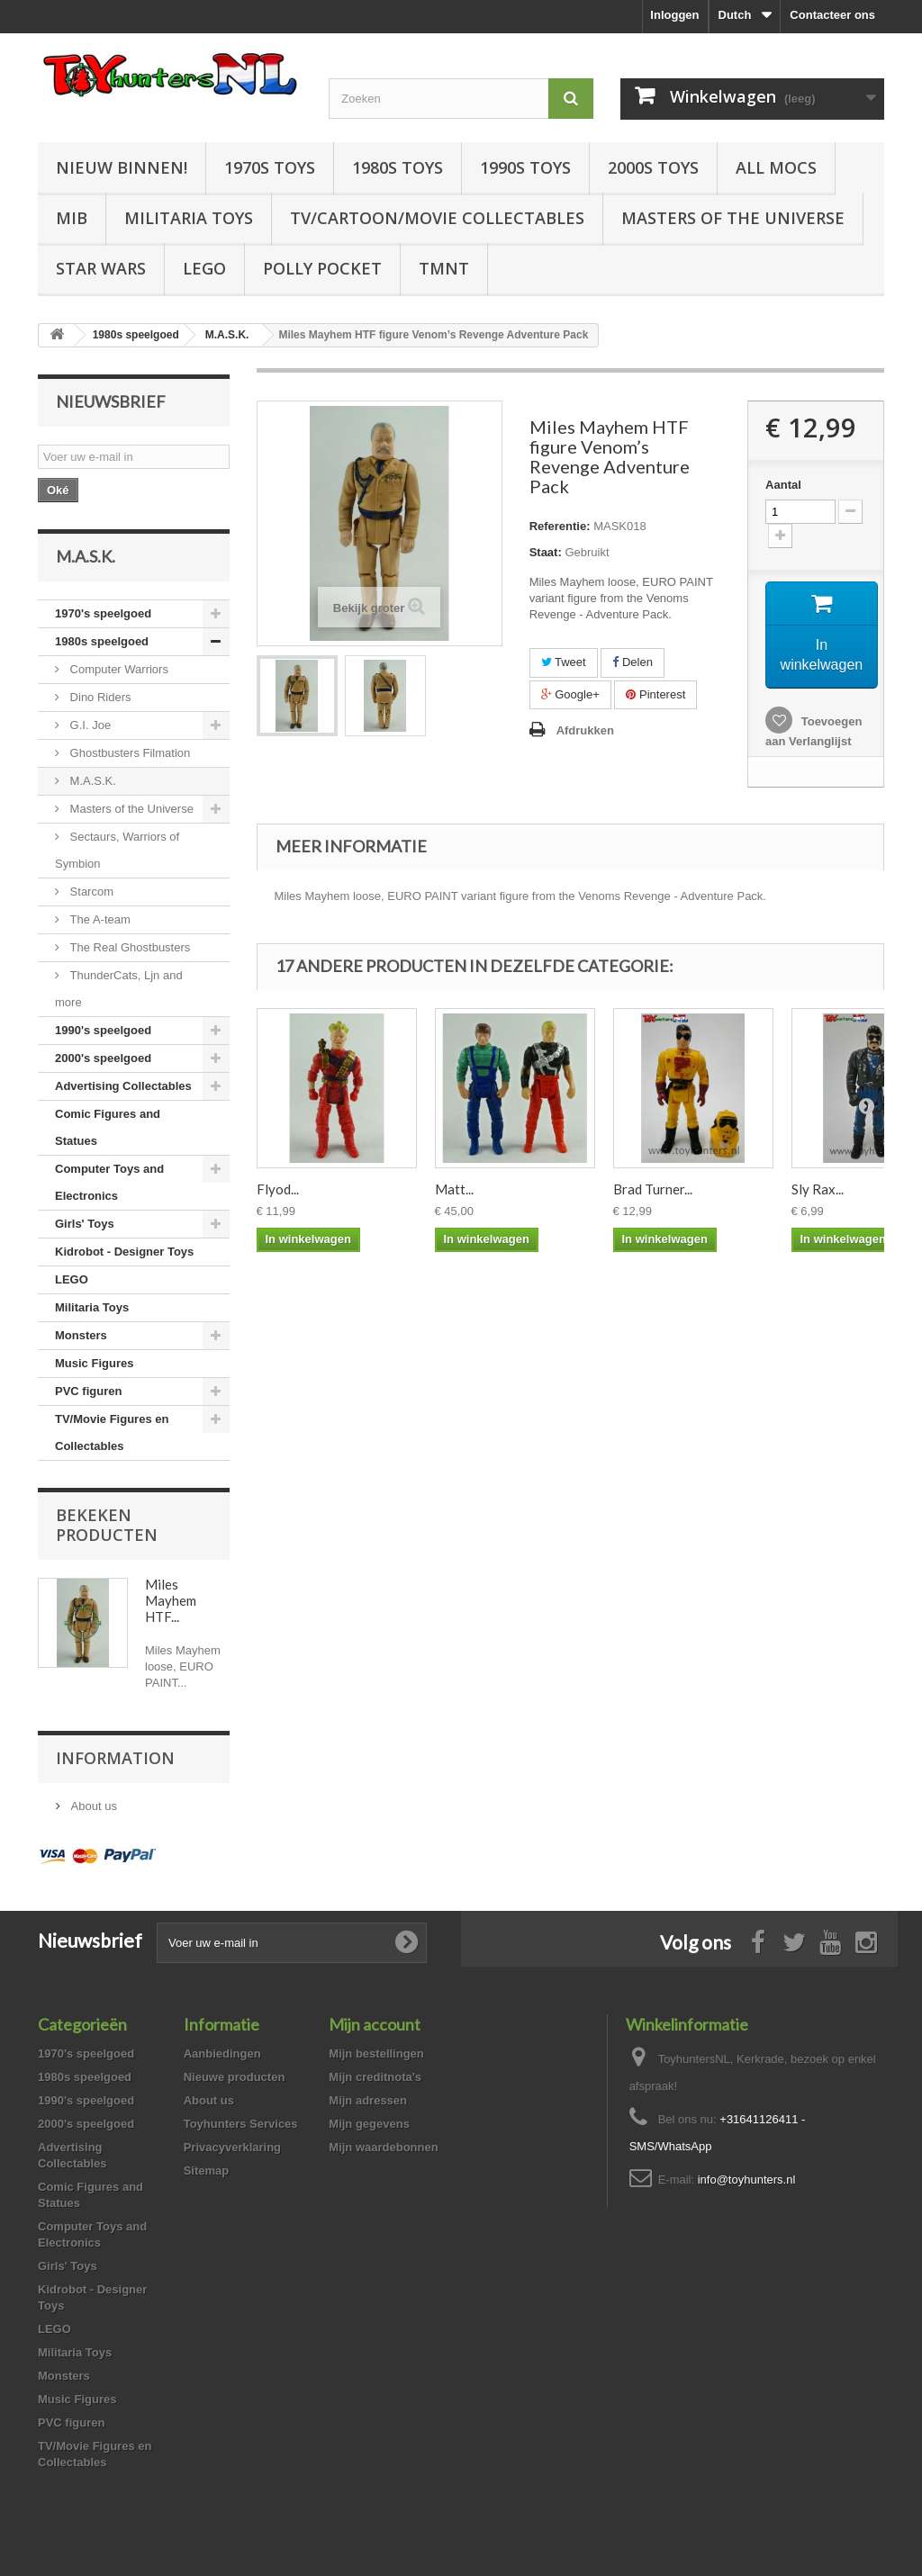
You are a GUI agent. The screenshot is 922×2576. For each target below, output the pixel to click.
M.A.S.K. (91, 781)
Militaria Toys (188, 218)
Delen (632, 662)
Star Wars (101, 268)
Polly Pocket (322, 268)
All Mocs (776, 167)
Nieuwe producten (234, 2077)
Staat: (545, 552)
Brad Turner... (652, 1190)
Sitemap (207, 2170)
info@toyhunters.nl (747, 2179)
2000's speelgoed (103, 1058)
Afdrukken (585, 730)
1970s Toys (269, 167)
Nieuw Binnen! (121, 167)
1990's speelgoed (103, 1030)
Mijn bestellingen (376, 2053)
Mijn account (374, 2024)
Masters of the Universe (733, 218)
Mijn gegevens (369, 2123)
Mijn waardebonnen (383, 2147)
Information (115, 1758)
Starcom (90, 891)
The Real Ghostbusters (128, 947)
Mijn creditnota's (375, 2077)
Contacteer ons (832, 15)
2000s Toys (653, 167)
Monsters (81, 1335)
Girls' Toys (84, 1223)
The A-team (99, 919)
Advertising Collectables (123, 1086)
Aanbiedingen (222, 2053)
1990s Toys (525, 167)
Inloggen (674, 15)
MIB (71, 218)
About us (92, 1806)
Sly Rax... (817, 1190)
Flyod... (278, 1190)
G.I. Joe (89, 725)
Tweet (563, 662)
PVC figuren (88, 1391)
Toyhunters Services (241, 2123)
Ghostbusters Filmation (128, 753)
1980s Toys (397, 167)
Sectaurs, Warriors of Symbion (117, 850)
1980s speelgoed (102, 641)
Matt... (454, 1190)
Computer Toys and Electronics (109, 1182)
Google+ (570, 694)
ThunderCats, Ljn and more (119, 988)
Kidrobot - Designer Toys (124, 1251)
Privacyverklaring (232, 2147)
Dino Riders (99, 697)
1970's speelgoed (103, 613)
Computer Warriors (117, 669)
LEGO (204, 268)
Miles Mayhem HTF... (170, 1600)
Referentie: (560, 526)
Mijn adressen (368, 2100)
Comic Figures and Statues (107, 1127)
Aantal (783, 484)
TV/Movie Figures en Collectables (111, 1432)
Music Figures (94, 1363)
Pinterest (655, 694)
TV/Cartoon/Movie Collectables (437, 218)
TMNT (444, 268)
